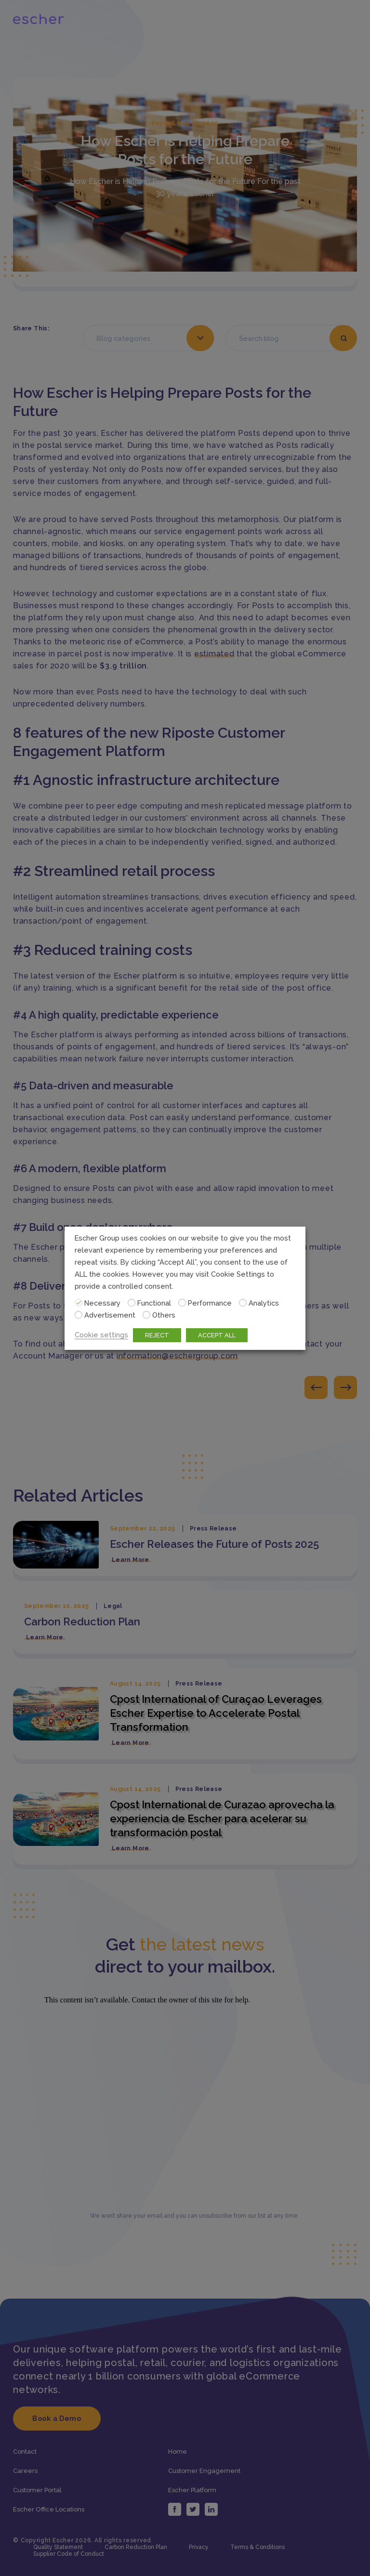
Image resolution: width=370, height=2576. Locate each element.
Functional (154, 1303)
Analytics (264, 1303)
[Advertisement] (78, 1315)
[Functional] (131, 1303)
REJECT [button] (157, 1335)
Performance (210, 1303)
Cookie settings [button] (101, 1335)
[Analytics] (243, 1303)
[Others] (146, 1315)
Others (163, 1315)
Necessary (102, 1303)
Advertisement (109, 1315)
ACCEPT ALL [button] (217, 1335)
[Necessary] (78, 1303)
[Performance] (182, 1303)
